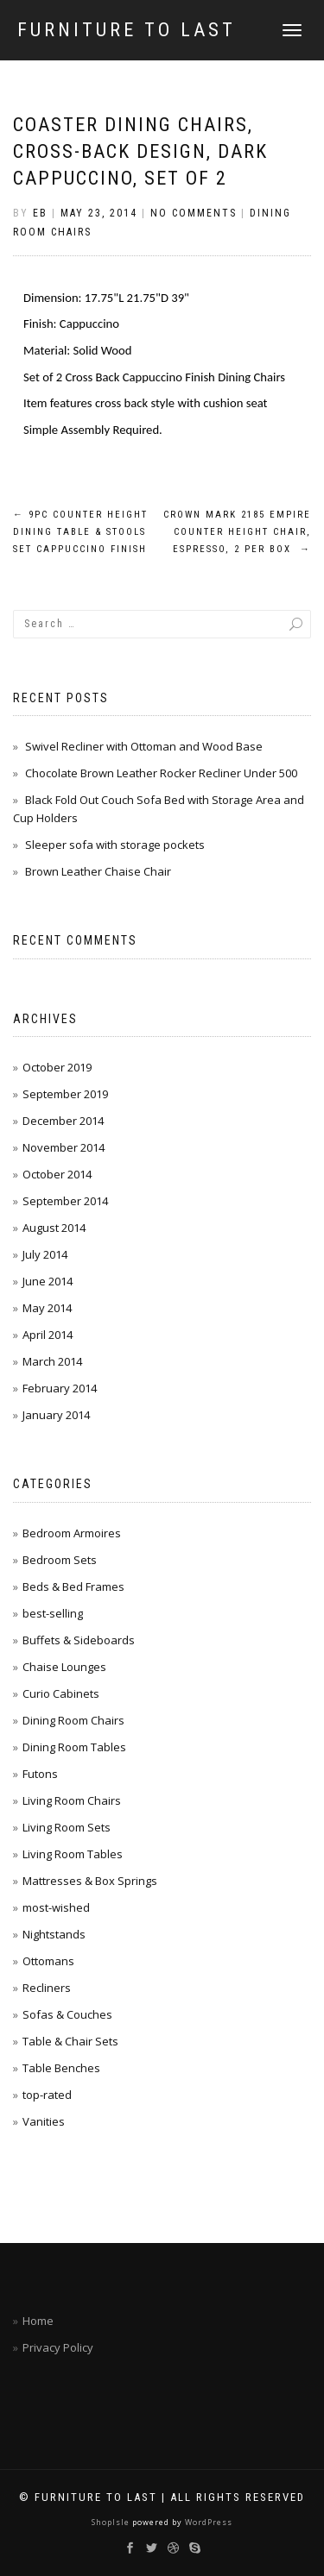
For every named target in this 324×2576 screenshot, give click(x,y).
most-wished (56, 1907)
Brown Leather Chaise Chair (98, 871)
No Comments (193, 213)
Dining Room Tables (74, 1747)
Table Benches (61, 2068)
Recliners (46, 1987)
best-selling (52, 1613)
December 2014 (63, 1120)
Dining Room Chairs (73, 1720)
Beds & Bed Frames (73, 1586)
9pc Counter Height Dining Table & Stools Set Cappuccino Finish (80, 532)
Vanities (43, 2121)
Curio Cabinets (60, 1693)
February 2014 (59, 1388)
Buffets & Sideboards (78, 1640)
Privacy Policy (57, 2347)
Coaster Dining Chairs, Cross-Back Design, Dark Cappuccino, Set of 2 (140, 151)
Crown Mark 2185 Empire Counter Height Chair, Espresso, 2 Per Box (237, 532)
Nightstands (54, 1934)
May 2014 (47, 1308)
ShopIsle (112, 2522)
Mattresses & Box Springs (89, 1880)
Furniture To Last (126, 30)
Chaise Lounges (64, 1666)
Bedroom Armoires (71, 1533)
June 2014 (47, 1281)
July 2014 (44, 1254)
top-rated (47, 2094)
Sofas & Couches (67, 2014)
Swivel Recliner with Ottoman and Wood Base (144, 746)
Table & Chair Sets (70, 2041)
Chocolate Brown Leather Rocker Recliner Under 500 (161, 773)
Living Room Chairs (71, 1800)
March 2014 (52, 1361)
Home (38, 2320)
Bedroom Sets (59, 1560)
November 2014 (63, 1147)
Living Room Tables (72, 1854)
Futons (40, 1773)
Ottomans (48, 1961)
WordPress (207, 2522)
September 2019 (65, 1094)
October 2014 (57, 1174)
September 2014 (65, 1201)
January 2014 (56, 1415)
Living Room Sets (66, 1827)
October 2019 (57, 1067)
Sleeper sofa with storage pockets (115, 844)
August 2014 (54, 1227)
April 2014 (47, 1334)
